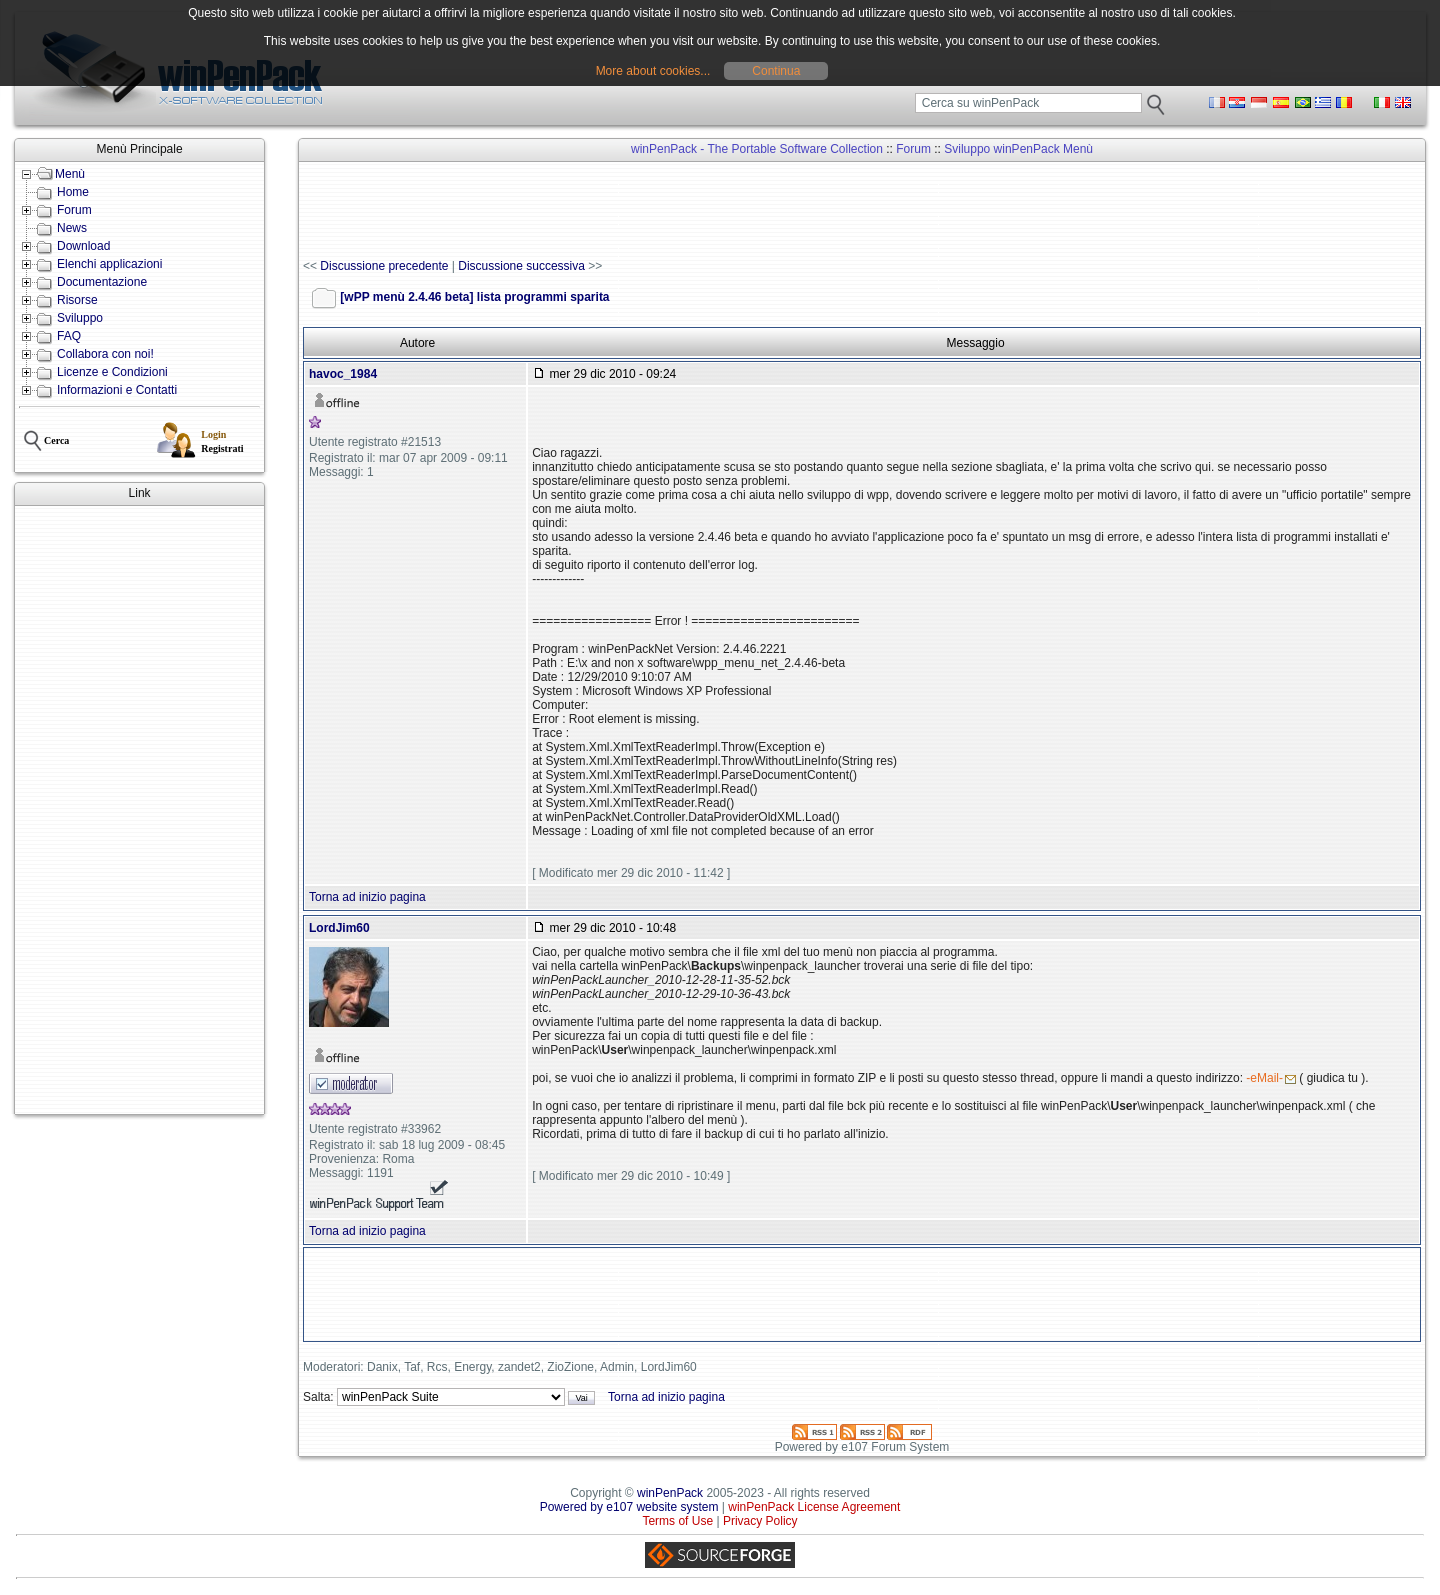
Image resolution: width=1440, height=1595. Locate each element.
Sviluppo (80, 318)
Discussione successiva (521, 266)
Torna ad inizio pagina (367, 897)
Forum (74, 210)
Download (83, 246)
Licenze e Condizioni (112, 372)
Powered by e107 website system (629, 1507)
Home (73, 192)
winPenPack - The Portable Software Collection (757, 149)
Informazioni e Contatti (117, 390)
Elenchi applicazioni (109, 264)
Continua (776, 71)
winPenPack (670, 1493)
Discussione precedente (384, 266)
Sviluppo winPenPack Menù (1018, 149)
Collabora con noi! (105, 354)
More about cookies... (653, 71)
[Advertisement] (139, 810)
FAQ (69, 336)
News (72, 228)
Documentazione (102, 282)
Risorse (77, 300)
